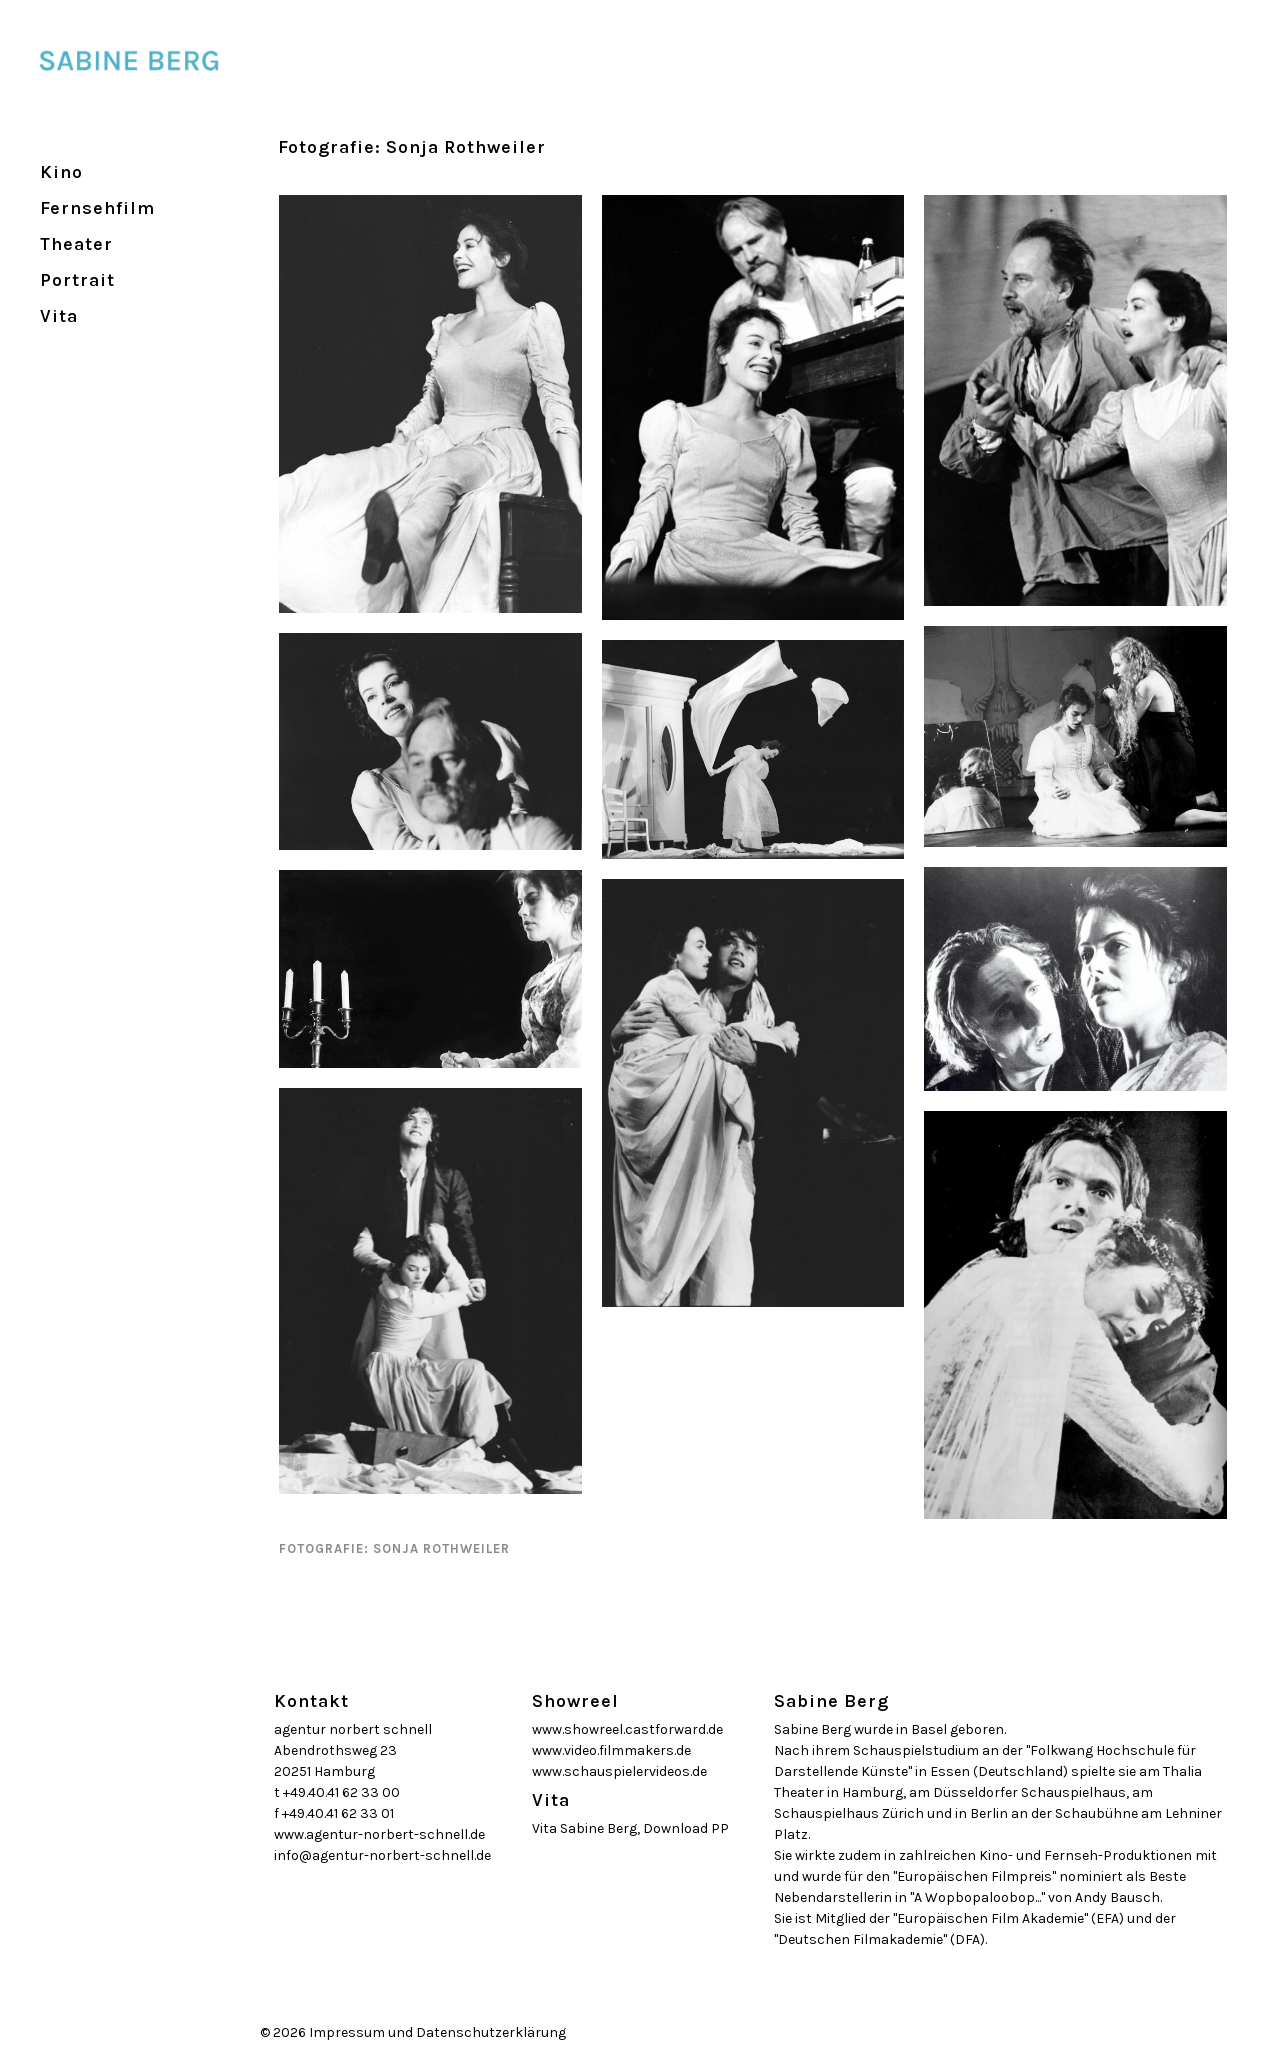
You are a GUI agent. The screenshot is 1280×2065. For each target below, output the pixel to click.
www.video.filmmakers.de (611, 1750)
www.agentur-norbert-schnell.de (379, 1834)
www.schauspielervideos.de (619, 1771)
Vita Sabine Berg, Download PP (630, 1828)
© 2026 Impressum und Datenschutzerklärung (413, 2032)
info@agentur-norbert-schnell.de (382, 1855)
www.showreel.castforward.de (627, 1729)
